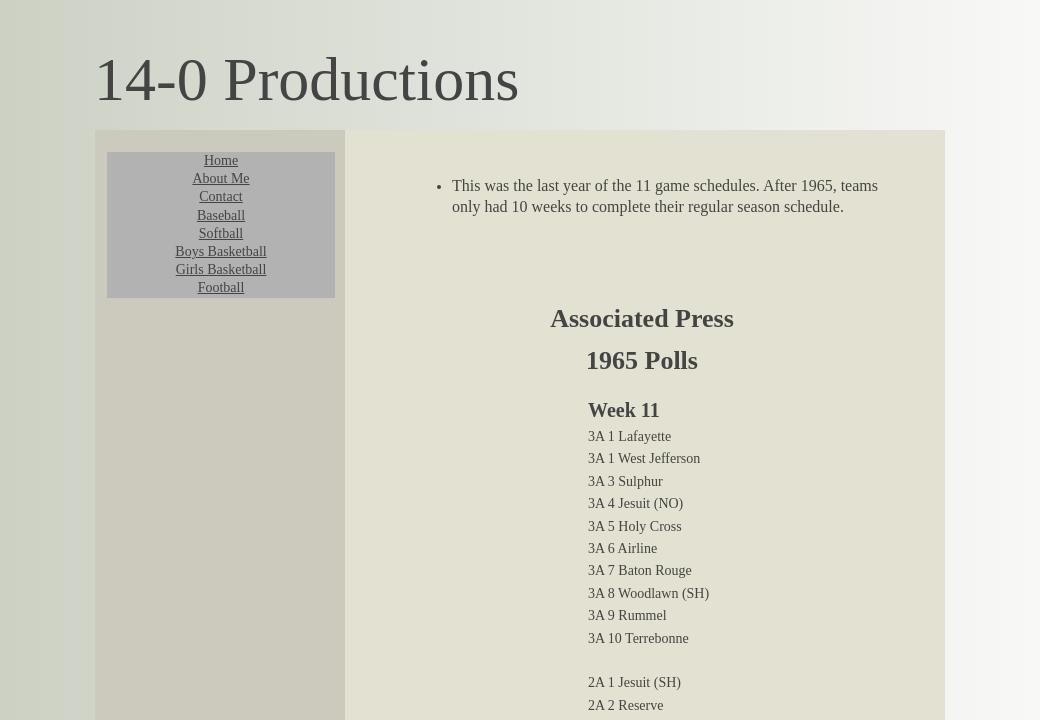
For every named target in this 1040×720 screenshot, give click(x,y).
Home (221, 160)
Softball (221, 233)
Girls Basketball (221, 269)
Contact (221, 196)
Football (221, 287)
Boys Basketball (220, 251)
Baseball (221, 215)
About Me (220, 178)
